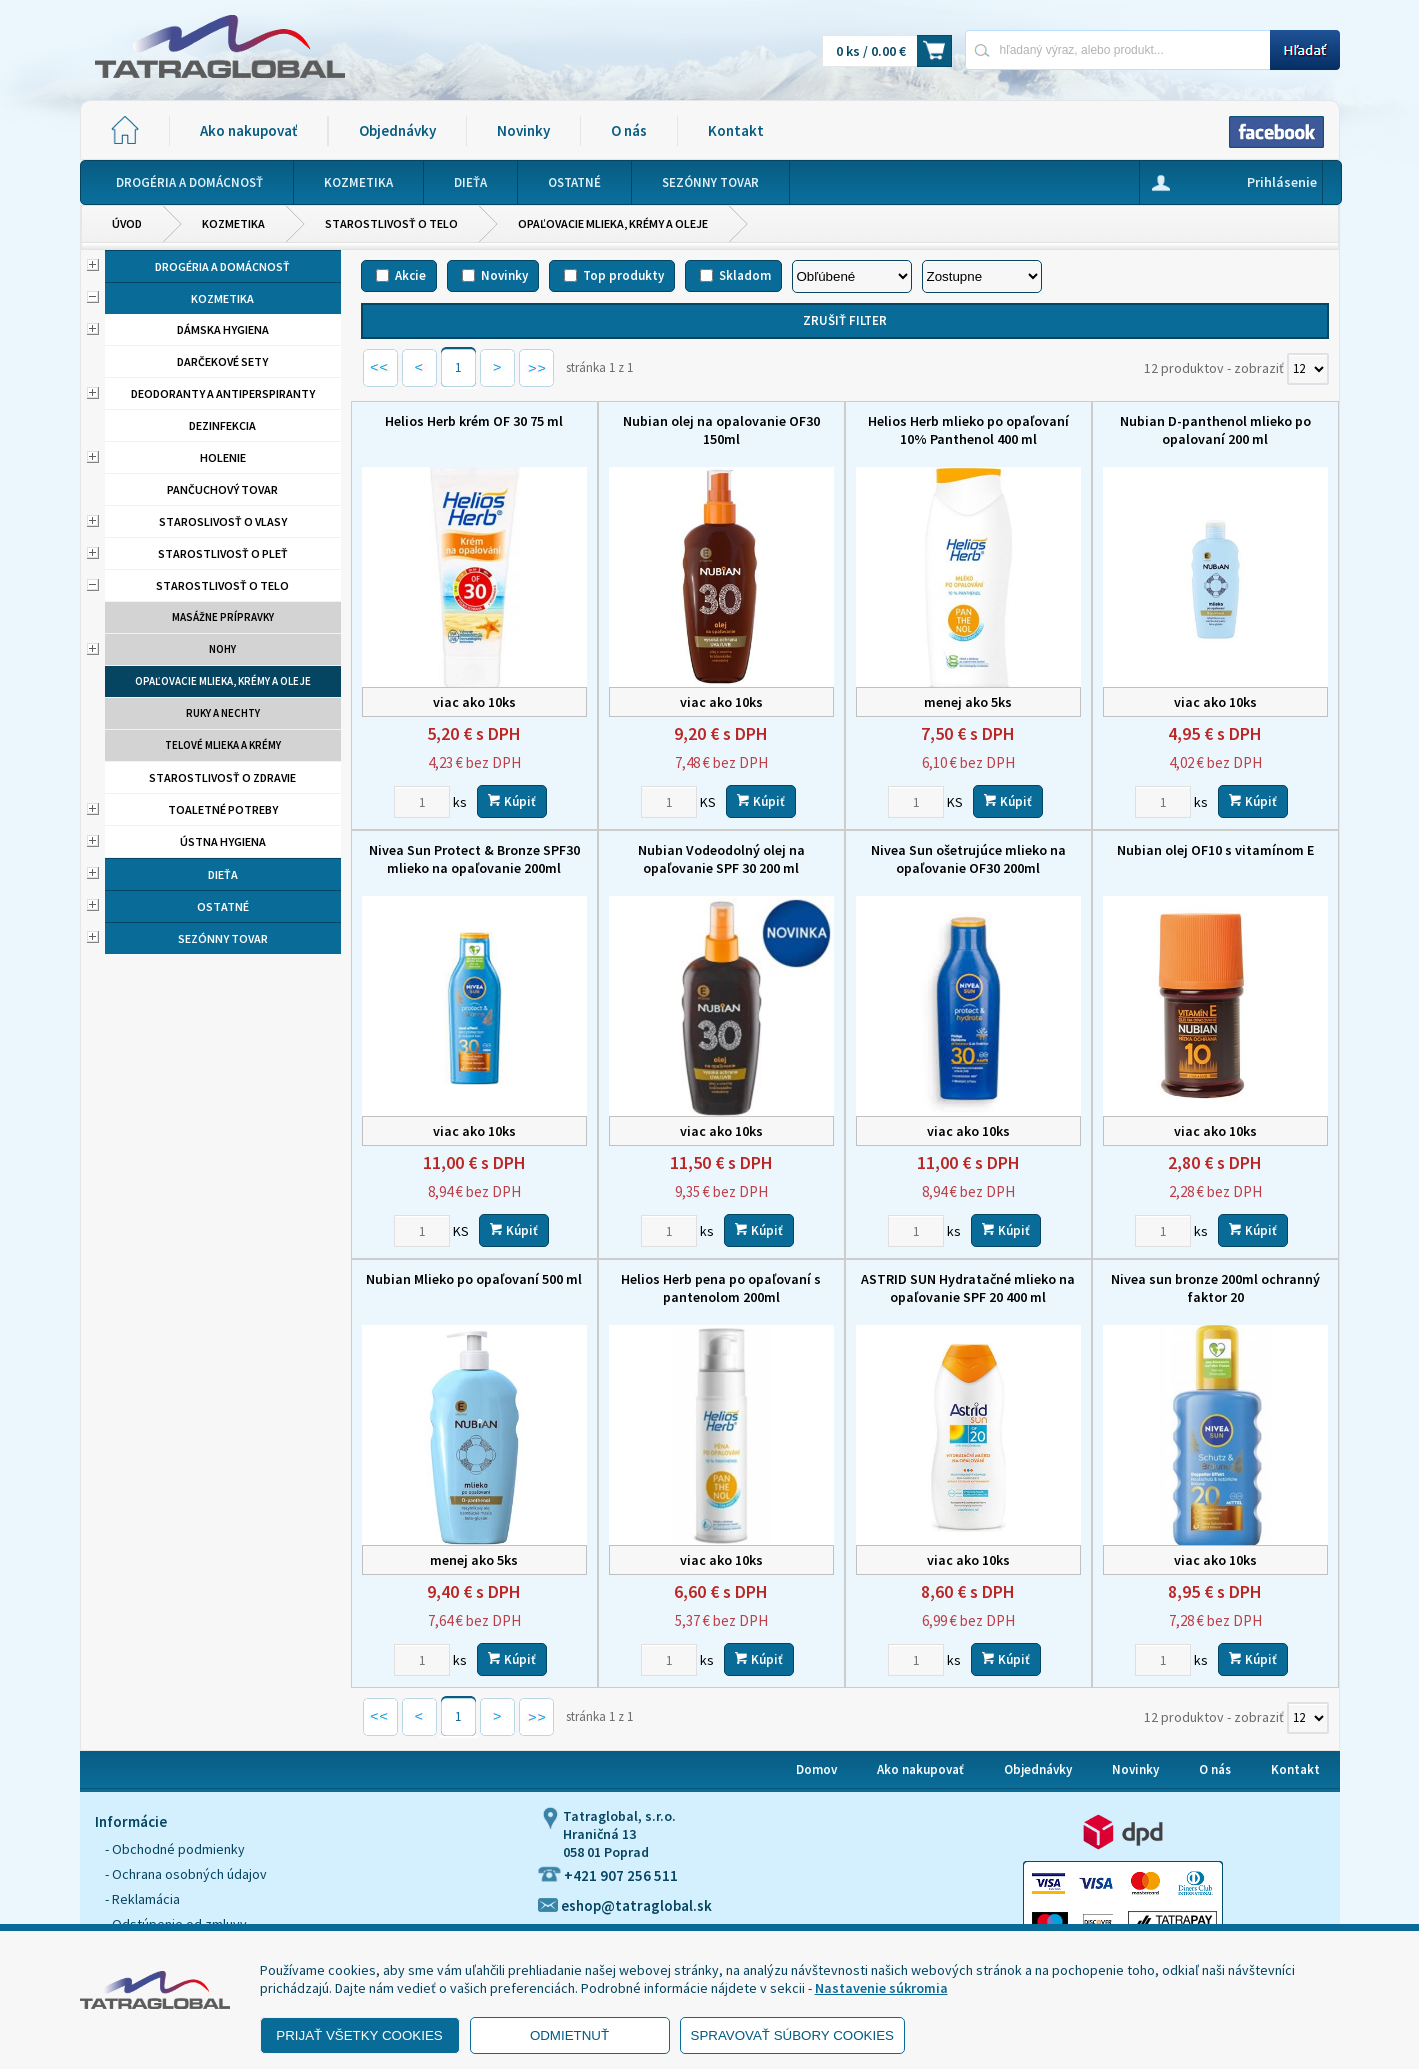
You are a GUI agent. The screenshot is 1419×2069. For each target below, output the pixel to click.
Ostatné (223, 906)
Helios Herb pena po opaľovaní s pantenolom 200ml (721, 1288)
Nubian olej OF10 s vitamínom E (1215, 850)
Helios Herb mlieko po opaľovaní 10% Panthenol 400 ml (968, 430)
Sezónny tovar (223, 938)
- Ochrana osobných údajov (186, 1874)
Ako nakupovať (248, 130)
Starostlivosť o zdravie (222, 777)
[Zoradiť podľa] (852, 276)
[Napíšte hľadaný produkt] (1117, 49)
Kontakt (736, 130)
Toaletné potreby (223, 809)
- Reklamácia (142, 1899)
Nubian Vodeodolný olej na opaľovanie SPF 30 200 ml (721, 859)
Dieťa (223, 874)
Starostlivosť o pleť (223, 553)
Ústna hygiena (223, 841)
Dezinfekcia (222, 425)
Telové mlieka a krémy (223, 745)
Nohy (222, 649)
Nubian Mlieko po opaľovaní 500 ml (474, 1279)
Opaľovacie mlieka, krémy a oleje (613, 223)
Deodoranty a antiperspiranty (223, 393)
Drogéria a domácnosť (222, 266)
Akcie (410, 275)
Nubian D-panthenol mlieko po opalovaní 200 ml (1215, 430)
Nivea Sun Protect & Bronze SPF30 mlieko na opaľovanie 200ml (474, 859)
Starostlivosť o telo (391, 223)
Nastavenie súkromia (881, 1988)
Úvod (127, 223)
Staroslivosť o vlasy (223, 521)
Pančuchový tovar (222, 489)
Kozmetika (233, 223)
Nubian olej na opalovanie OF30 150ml (721, 430)
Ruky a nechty (223, 713)
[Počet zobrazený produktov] (1308, 369)
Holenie (223, 457)
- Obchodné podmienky (175, 1849)
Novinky (523, 130)
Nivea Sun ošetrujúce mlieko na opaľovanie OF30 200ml (968, 859)
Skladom (745, 275)
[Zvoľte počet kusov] (422, 802)
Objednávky (397, 130)
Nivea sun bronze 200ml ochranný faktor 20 (1215, 1288)
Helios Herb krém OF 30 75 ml (474, 421)
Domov (816, 1769)
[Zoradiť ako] (982, 276)
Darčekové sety (222, 361)
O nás (629, 130)
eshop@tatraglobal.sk (625, 1905)
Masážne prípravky (223, 617)
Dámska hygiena (223, 329)
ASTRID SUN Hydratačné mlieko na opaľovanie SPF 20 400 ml (968, 1288)
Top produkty (623, 275)
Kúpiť (512, 801)
